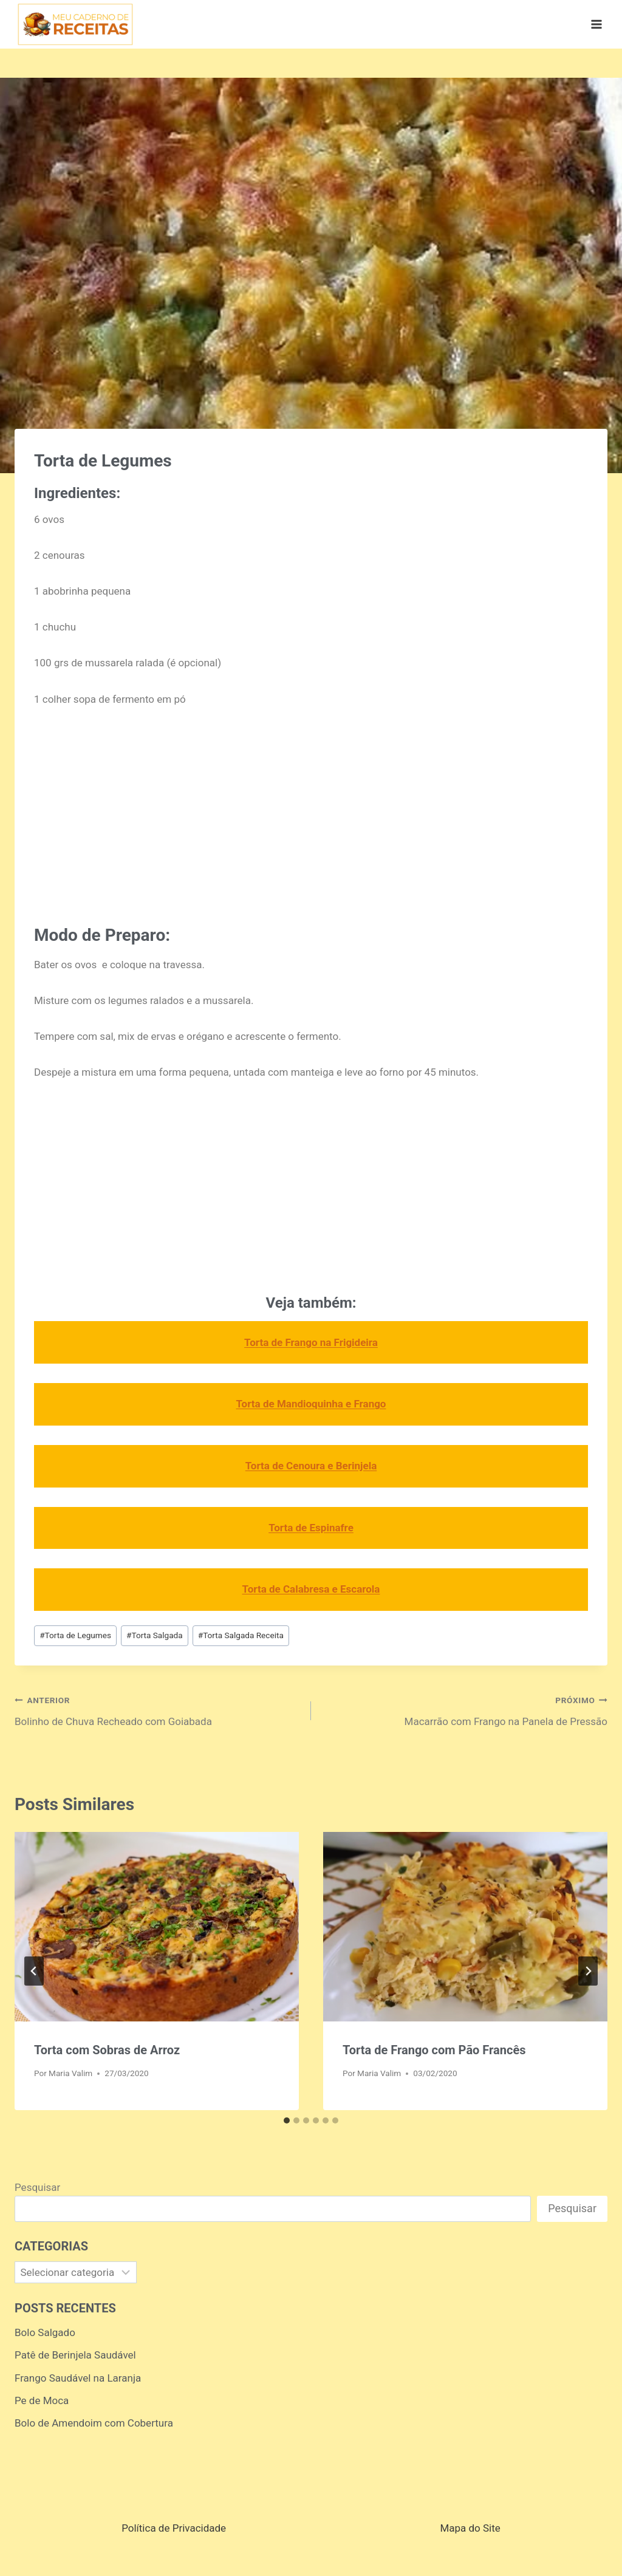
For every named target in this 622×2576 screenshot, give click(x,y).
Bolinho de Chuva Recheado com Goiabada (158, 1709)
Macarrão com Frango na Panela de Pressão (464, 1709)
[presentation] (157, 1926)
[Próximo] (588, 1971)
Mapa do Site (470, 2528)
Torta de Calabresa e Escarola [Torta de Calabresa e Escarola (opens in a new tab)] (311, 1589)
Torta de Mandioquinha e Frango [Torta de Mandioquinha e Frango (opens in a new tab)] (311, 1404)
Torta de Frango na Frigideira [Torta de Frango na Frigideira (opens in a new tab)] (311, 1342)
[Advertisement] (311, 812)
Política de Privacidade (173, 2528)
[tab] (287, 2120)
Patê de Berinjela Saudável (75, 2355)
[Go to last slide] (34, 1971)
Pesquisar (37, 2187)
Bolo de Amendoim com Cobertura (94, 2423)
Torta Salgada (154, 1635)
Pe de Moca (42, 2400)
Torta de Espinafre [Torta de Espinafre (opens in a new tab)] (311, 1528)
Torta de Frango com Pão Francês (434, 2050)
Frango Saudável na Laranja (78, 2378)
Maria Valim (70, 2073)
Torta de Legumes (75, 1635)
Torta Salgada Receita (241, 1635)
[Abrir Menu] (596, 24)
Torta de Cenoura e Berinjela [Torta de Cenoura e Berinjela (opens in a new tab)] (311, 1466)
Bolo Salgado (45, 2332)
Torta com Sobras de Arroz (107, 2050)
